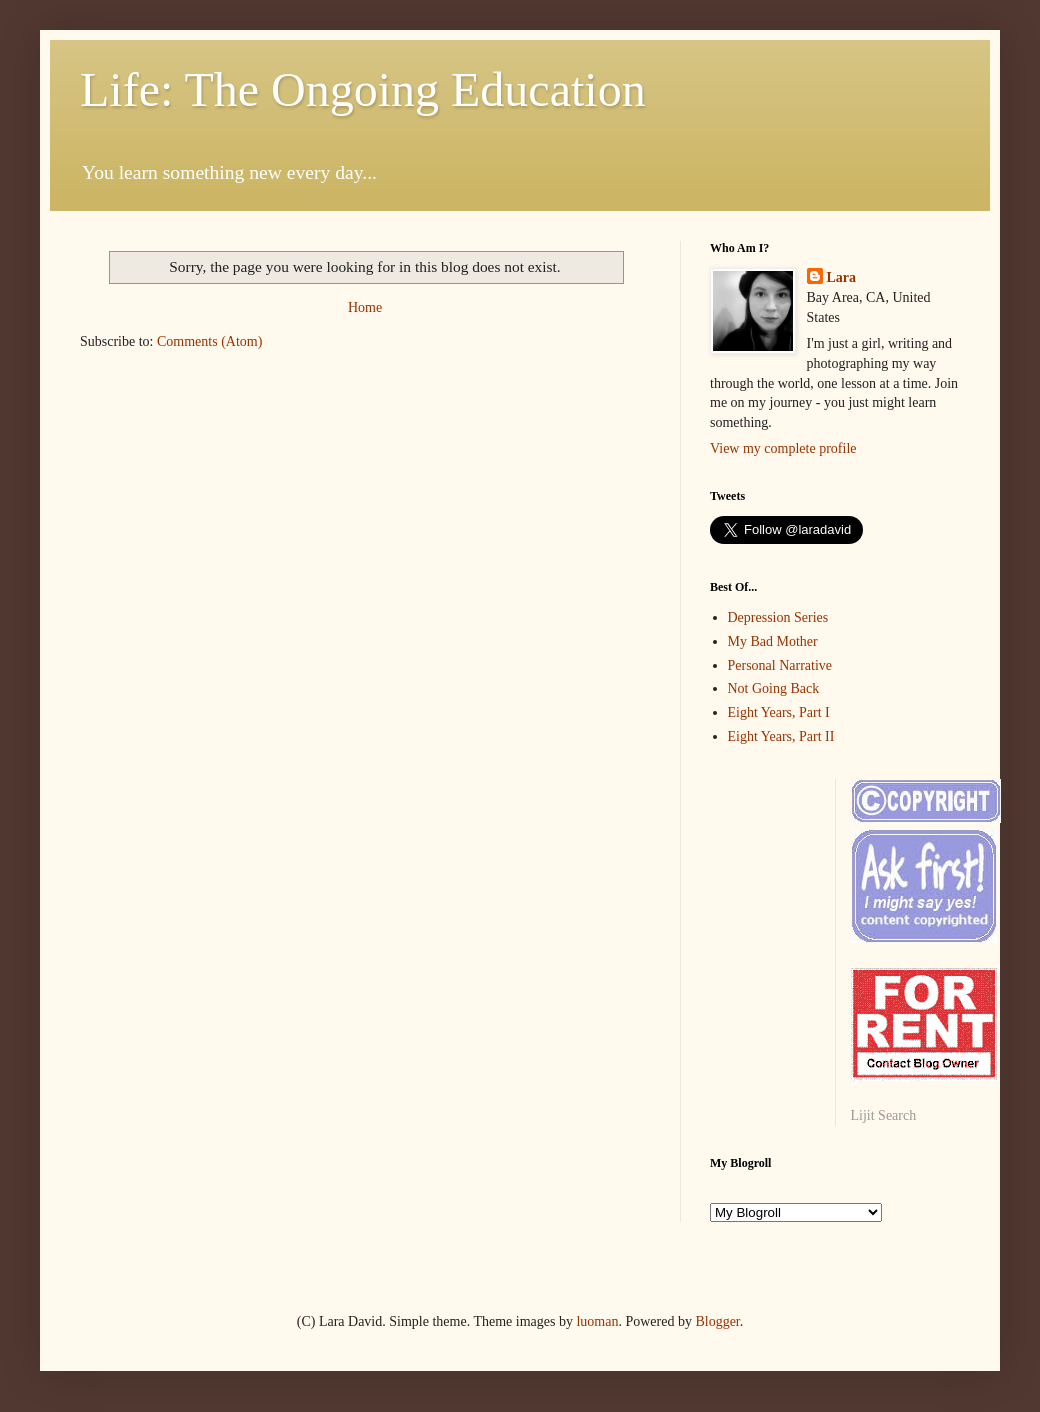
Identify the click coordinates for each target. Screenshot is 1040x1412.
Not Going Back (774, 688)
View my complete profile (783, 448)
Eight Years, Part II (781, 736)
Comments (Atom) (209, 341)
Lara (842, 277)
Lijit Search (884, 1115)
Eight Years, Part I (779, 712)
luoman (597, 1321)
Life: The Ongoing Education (363, 89)
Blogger (717, 1321)
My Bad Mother (773, 641)
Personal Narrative (780, 665)
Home (365, 307)
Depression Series (778, 617)
